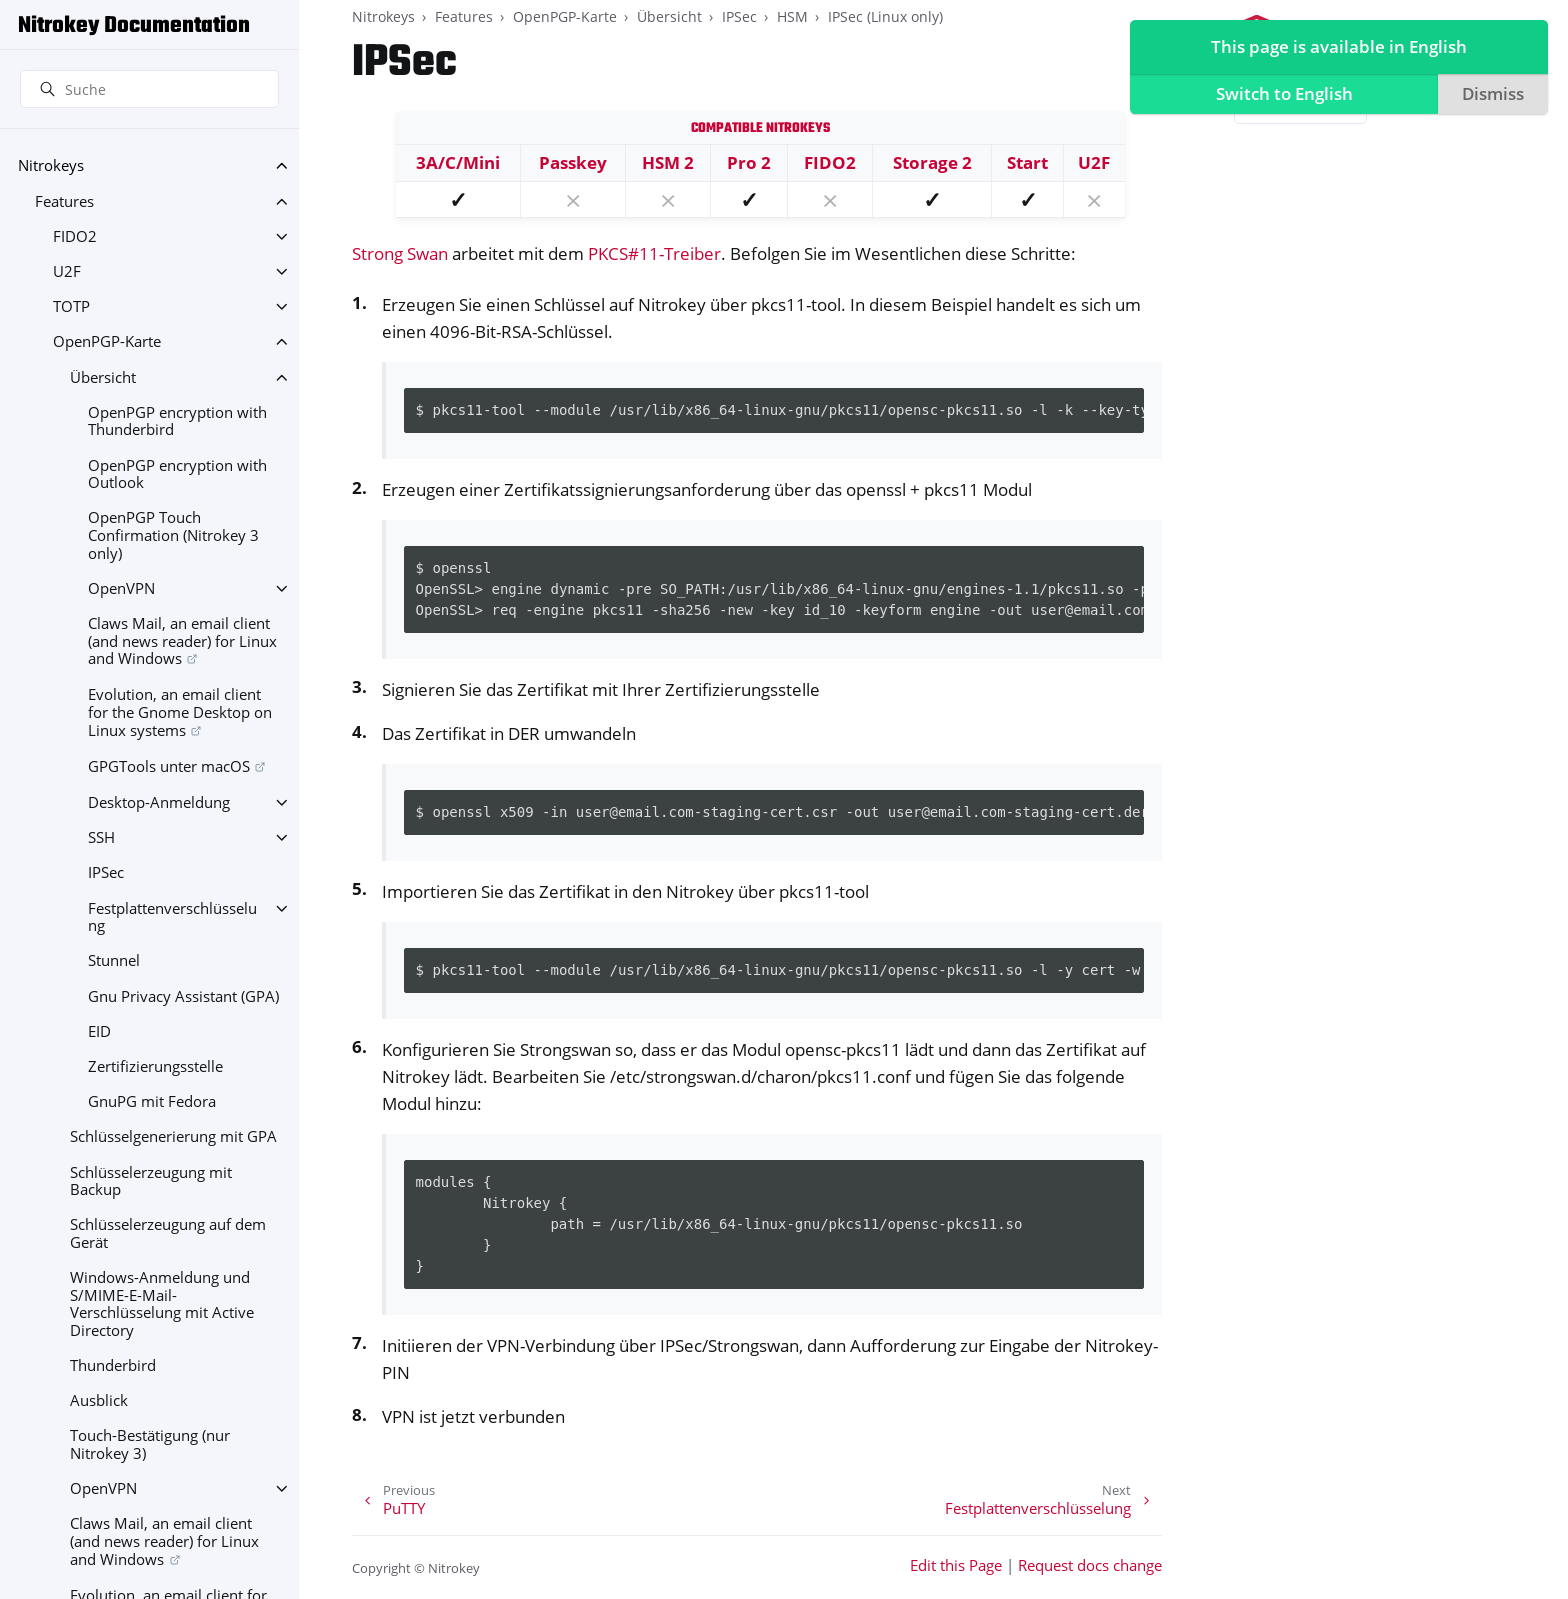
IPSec (106, 872)
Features (64, 201)
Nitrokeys (51, 165)
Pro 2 (749, 162)
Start (1027, 162)
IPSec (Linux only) (885, 16)
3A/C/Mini (458, 162)
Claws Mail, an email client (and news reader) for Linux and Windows (182, 641)
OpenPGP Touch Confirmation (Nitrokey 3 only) (173, 535)
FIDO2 (75, 236)
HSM (792, 16)
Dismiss (1489, 96)
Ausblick (99, 1400)
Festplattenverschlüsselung (172, 917)
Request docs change (1090, 1565)
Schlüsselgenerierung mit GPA (173, 1136)
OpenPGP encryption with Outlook (177, 474)
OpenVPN (121, 588)
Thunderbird (113, 1365)
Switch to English (1280, 96)
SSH (101, 837)
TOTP (71, 306)
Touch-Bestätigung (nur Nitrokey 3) (150, 1444)
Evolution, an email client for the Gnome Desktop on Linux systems (180, 712)
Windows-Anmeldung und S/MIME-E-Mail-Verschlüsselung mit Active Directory (162, 1304)
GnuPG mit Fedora (152, 1101)
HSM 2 (668, 162)
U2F (67, 271)
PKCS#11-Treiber (654, 253)
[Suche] (149, 89)
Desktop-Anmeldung (159, 802)
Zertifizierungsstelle (155, 1066)
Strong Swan (400, 253)
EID (99, 1031)
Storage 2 (932, 162)
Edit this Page (956, 1565)
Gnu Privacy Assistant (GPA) (183, 996)
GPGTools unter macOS (169, 766)
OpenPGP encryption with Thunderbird (177, 421)
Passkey (573, 162)
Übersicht (103, 377)
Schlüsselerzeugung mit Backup (151, 1181)
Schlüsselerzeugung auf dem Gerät (168, 1233)
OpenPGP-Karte (107, 341)
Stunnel (114, 960)
